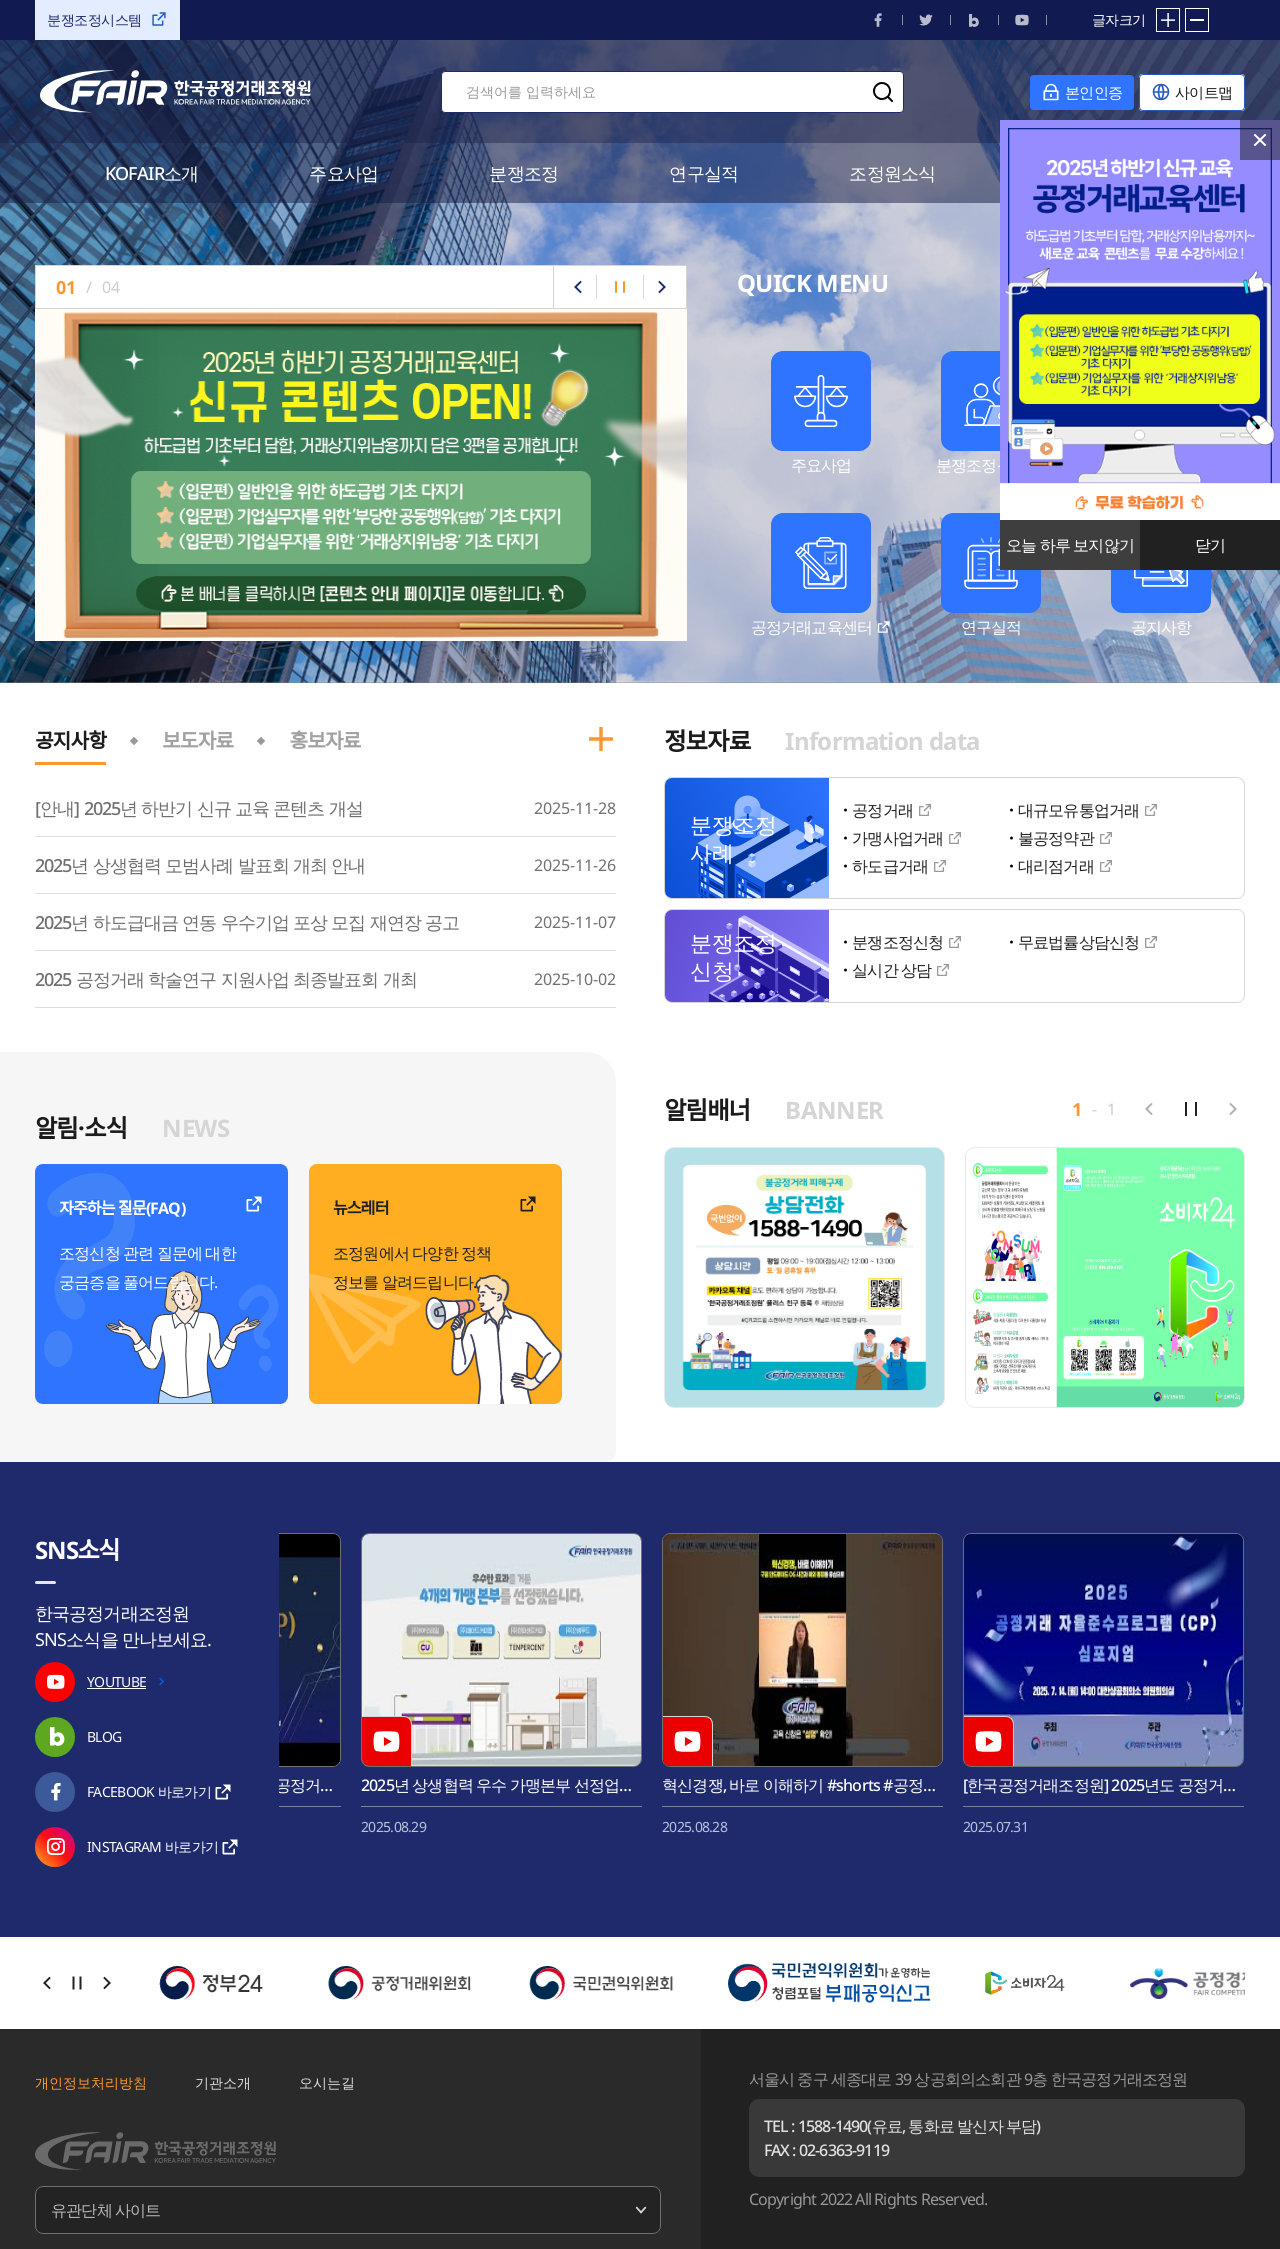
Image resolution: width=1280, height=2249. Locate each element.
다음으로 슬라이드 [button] (662, 287)
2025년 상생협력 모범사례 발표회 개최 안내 (200, 865)
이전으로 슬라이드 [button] (578, 287)
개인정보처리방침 (91, 2082)
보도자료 (197, 740)
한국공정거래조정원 (175, 91)
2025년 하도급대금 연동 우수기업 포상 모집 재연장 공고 (247, 922)
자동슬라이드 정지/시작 (620, 287)
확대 (1168, 20)
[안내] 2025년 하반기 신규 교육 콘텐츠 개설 (199, 808)
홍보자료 (324, 740)
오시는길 (327, 2082)
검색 (883, 92)
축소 (1197, 20)
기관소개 (223, 2082)
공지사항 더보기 (601, 739)
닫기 (1260, 140)
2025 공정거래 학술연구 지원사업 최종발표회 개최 (226, 979)
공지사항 (70, 740)
